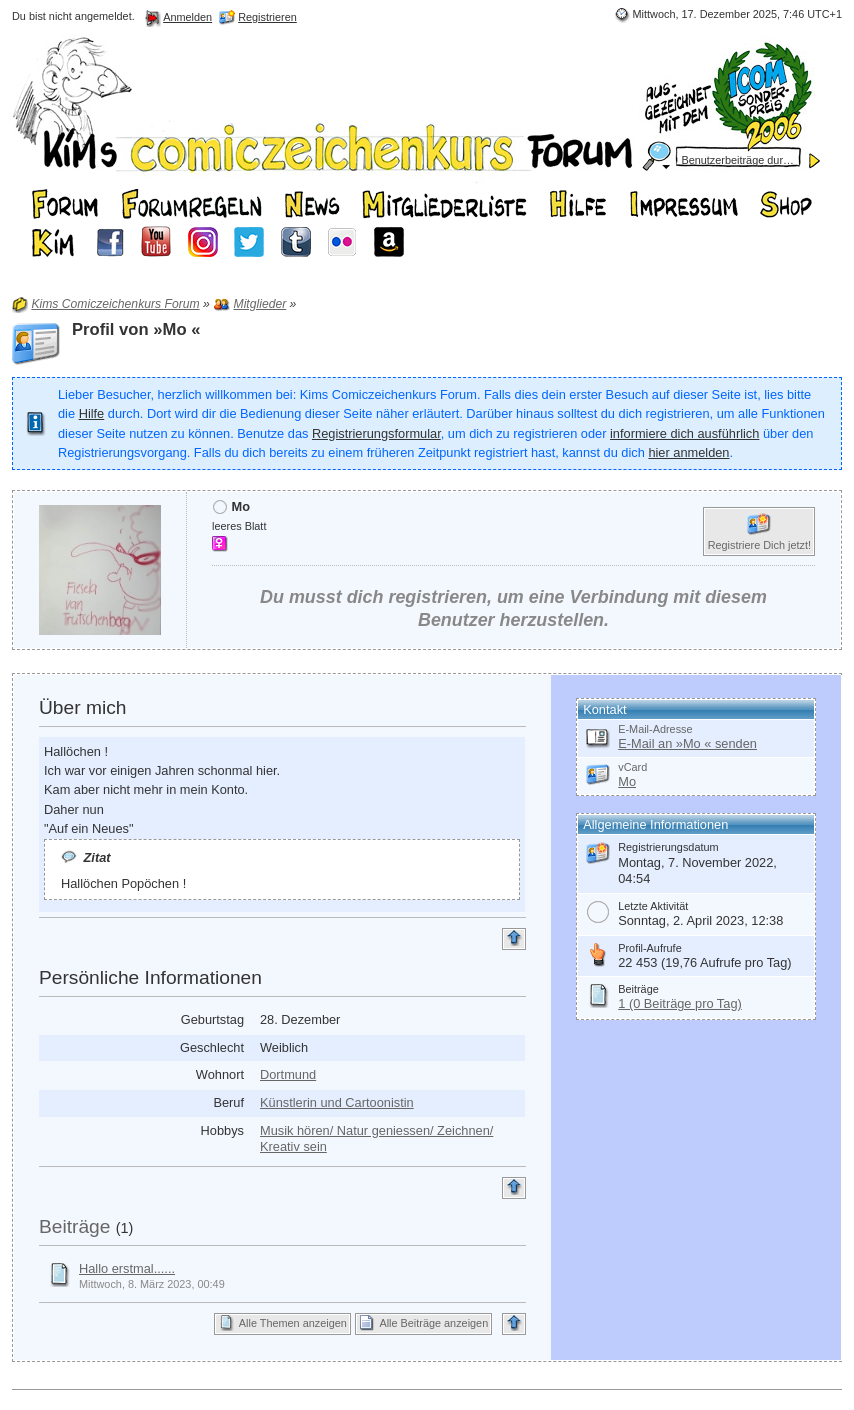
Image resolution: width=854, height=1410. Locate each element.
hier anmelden (688, 452)
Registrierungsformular (376, 433)
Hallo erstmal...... (127, 1268)
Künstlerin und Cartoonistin (337, 1102)
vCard (632, 767)
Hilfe (92, 413)
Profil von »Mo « (136, 329)
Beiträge (74, 1226)
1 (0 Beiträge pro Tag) (680, 1003)
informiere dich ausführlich (684, 433)
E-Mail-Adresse (655, 729)
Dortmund (288, 1074)
